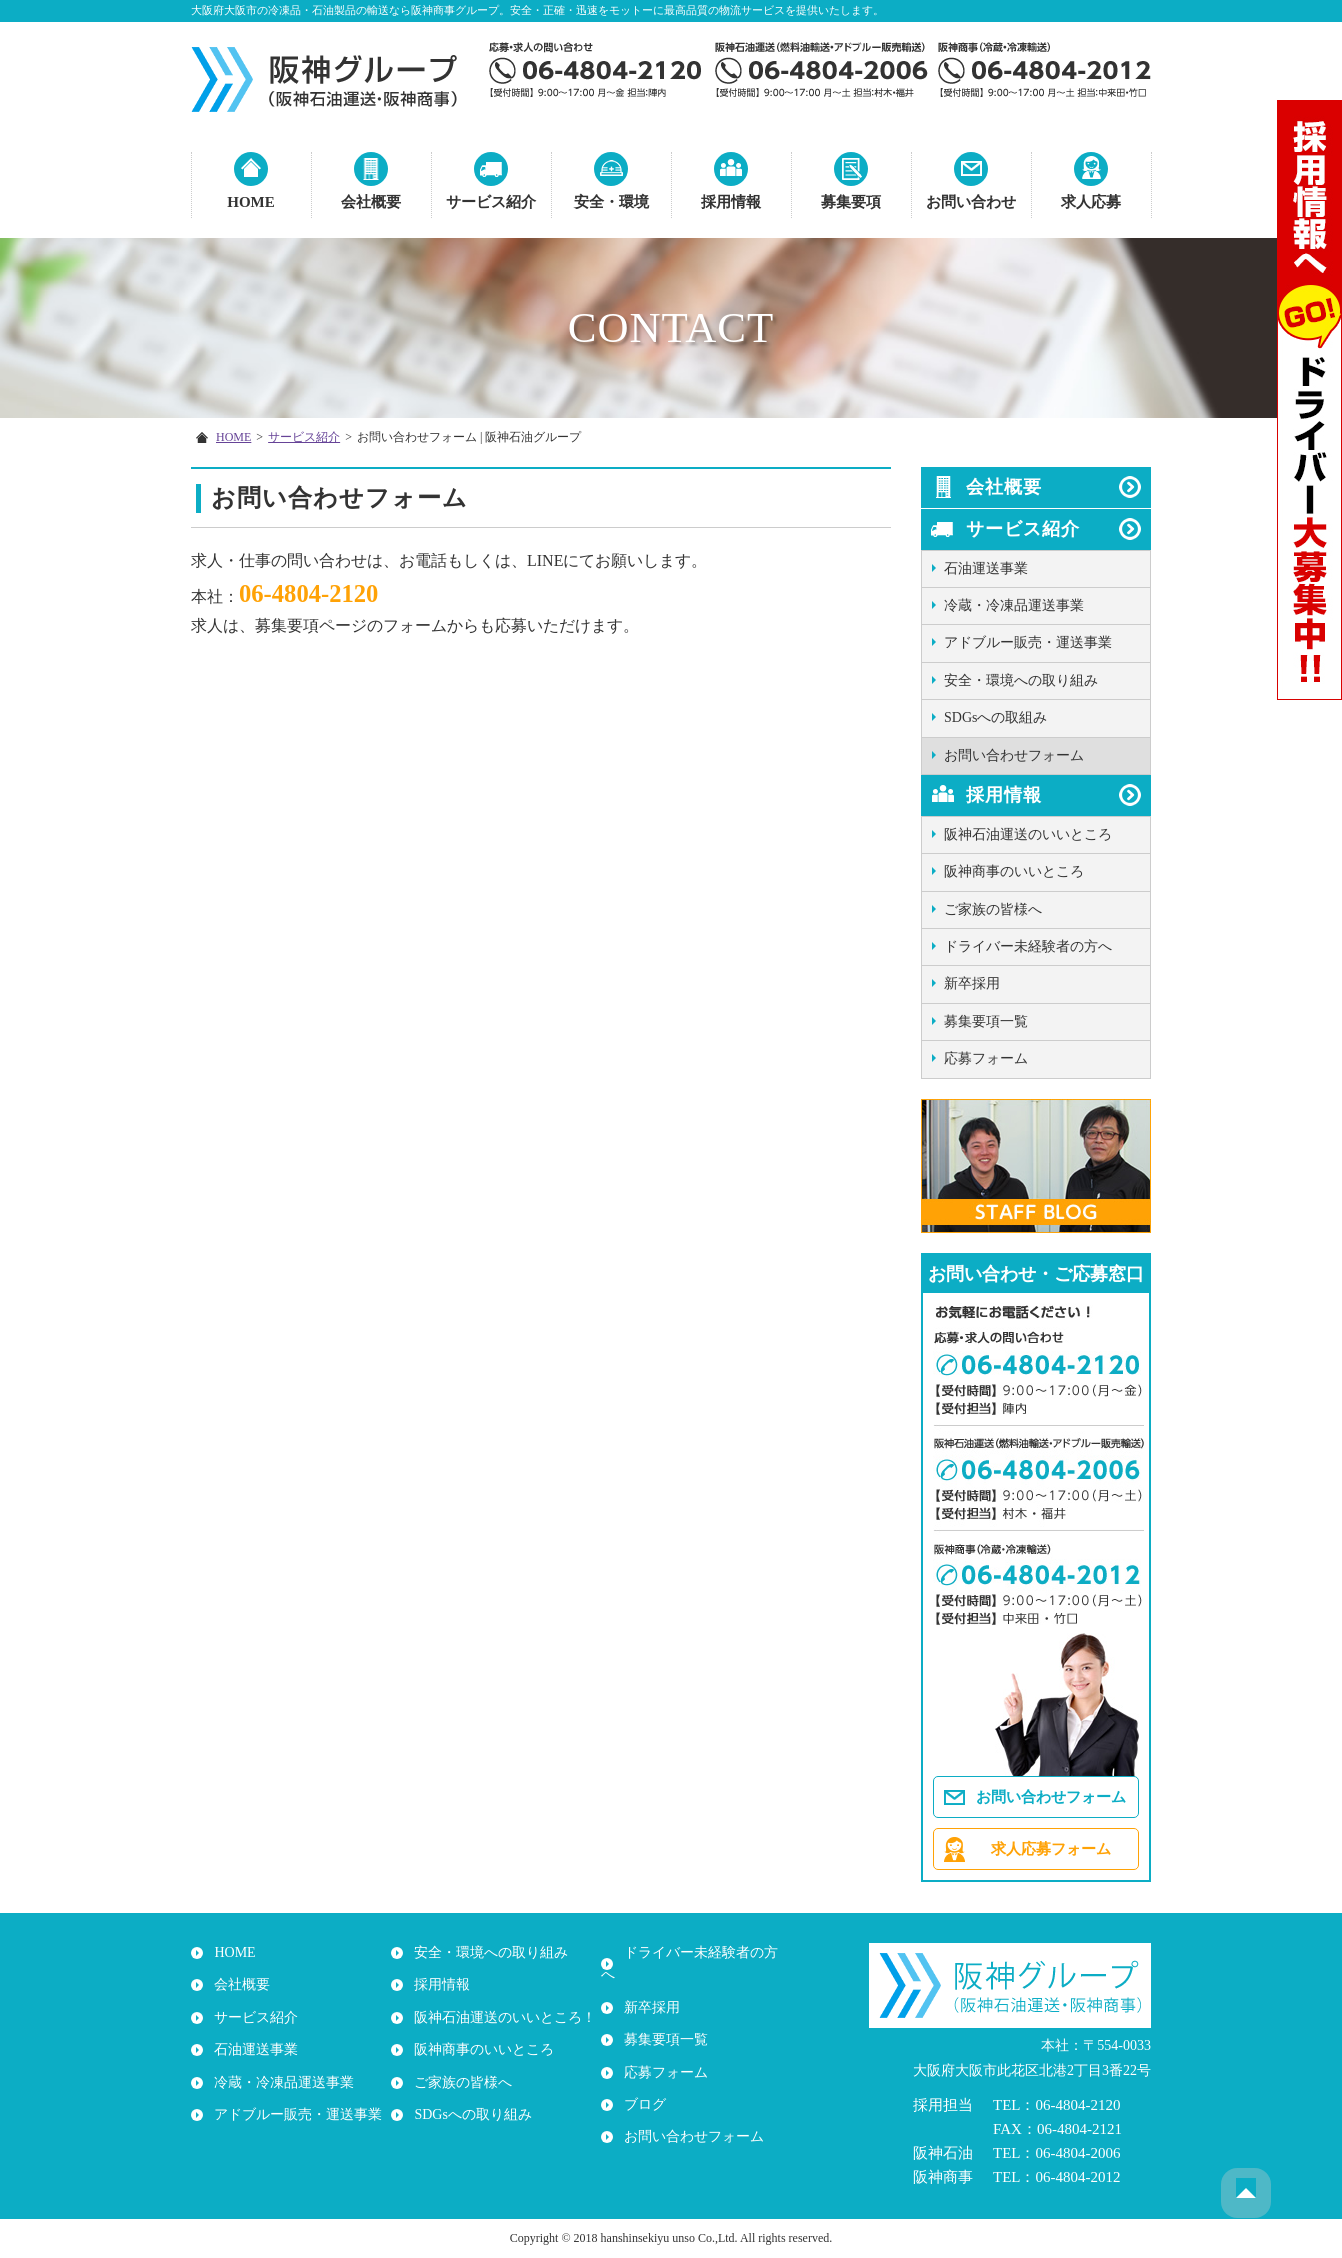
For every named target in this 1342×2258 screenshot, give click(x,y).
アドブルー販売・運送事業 (1028, 642)
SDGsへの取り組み (469, 2114)
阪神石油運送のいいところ (1028, 834)
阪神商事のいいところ (1014, 871)
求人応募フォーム (1051, 1849)
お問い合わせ (971, 202)
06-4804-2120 (312, 594)
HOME (251, 202)
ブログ (642, 2082)
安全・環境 (611, 202)
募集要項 (851, 202)
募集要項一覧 (986, 1021)
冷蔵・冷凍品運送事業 (1014, 605)
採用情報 (731, 202)
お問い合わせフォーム (1014, 755)
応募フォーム (986, 1058)
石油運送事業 (986, 568)
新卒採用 (972, 983)
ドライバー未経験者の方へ (1028, 946)
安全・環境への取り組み (1021, 680)
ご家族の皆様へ (993, 909)
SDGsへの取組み (995, 717)
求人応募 (1091, 202)
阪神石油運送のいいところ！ (502, 2017)
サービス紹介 (491, 202)
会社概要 (371, 202)
